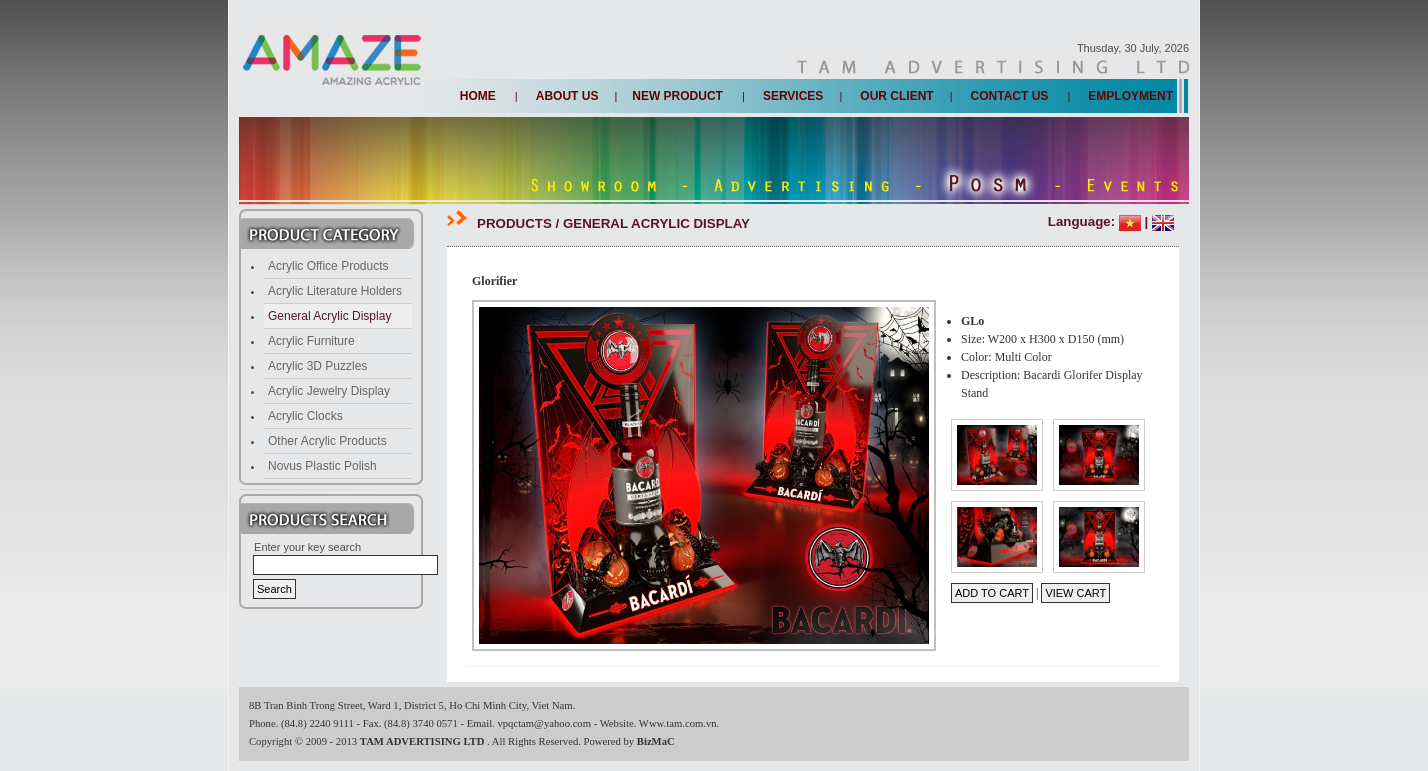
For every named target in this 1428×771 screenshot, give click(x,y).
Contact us (1010, 96)
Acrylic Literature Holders (335, 291)
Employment (1130, 96)
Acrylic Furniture (311, 341)
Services (793, 96)
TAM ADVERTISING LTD (423, 741)
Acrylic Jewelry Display (329, 391)
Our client (896, 96)
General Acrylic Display (329, 316)
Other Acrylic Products (327, 441)
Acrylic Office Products (328, 266)
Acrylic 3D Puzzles (317, 366)
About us (567, 96)
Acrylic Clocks (305, 416)
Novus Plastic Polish (322, 466)
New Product (677, 96)
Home (478, 96)
